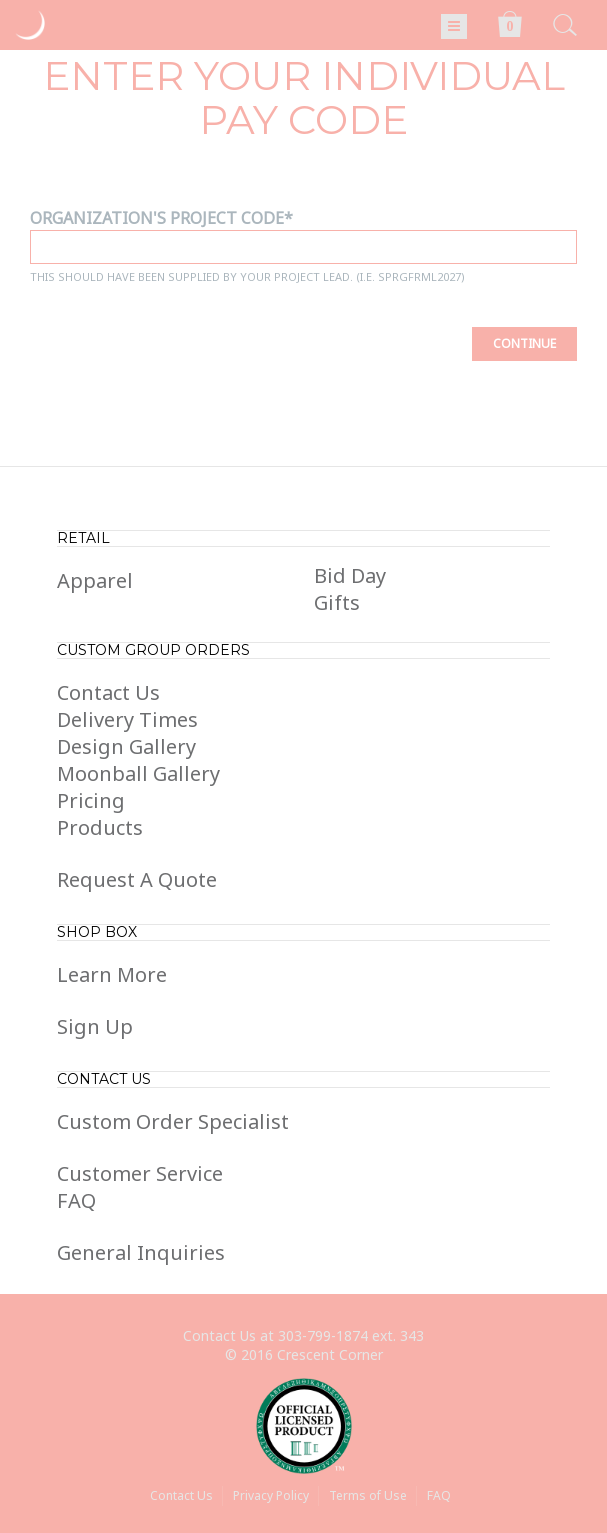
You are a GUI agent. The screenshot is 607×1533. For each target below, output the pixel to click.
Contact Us (108, 692)
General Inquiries (141, 1252)
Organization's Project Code (157, 218)
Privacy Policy (271, 1495)
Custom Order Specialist (173, 1121)
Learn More (112, 974)
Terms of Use (368, 1495)
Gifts (337, 602)
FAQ (76, 1200)
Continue (524, 343)
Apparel (95, 580)
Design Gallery (126, 746)
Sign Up (95, 1026)
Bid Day (350, 575)
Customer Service (140, 1173)
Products (100, 827)
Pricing (91, 800)
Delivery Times (127, 719)
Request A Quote (137, 879)
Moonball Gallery (138, 773)
